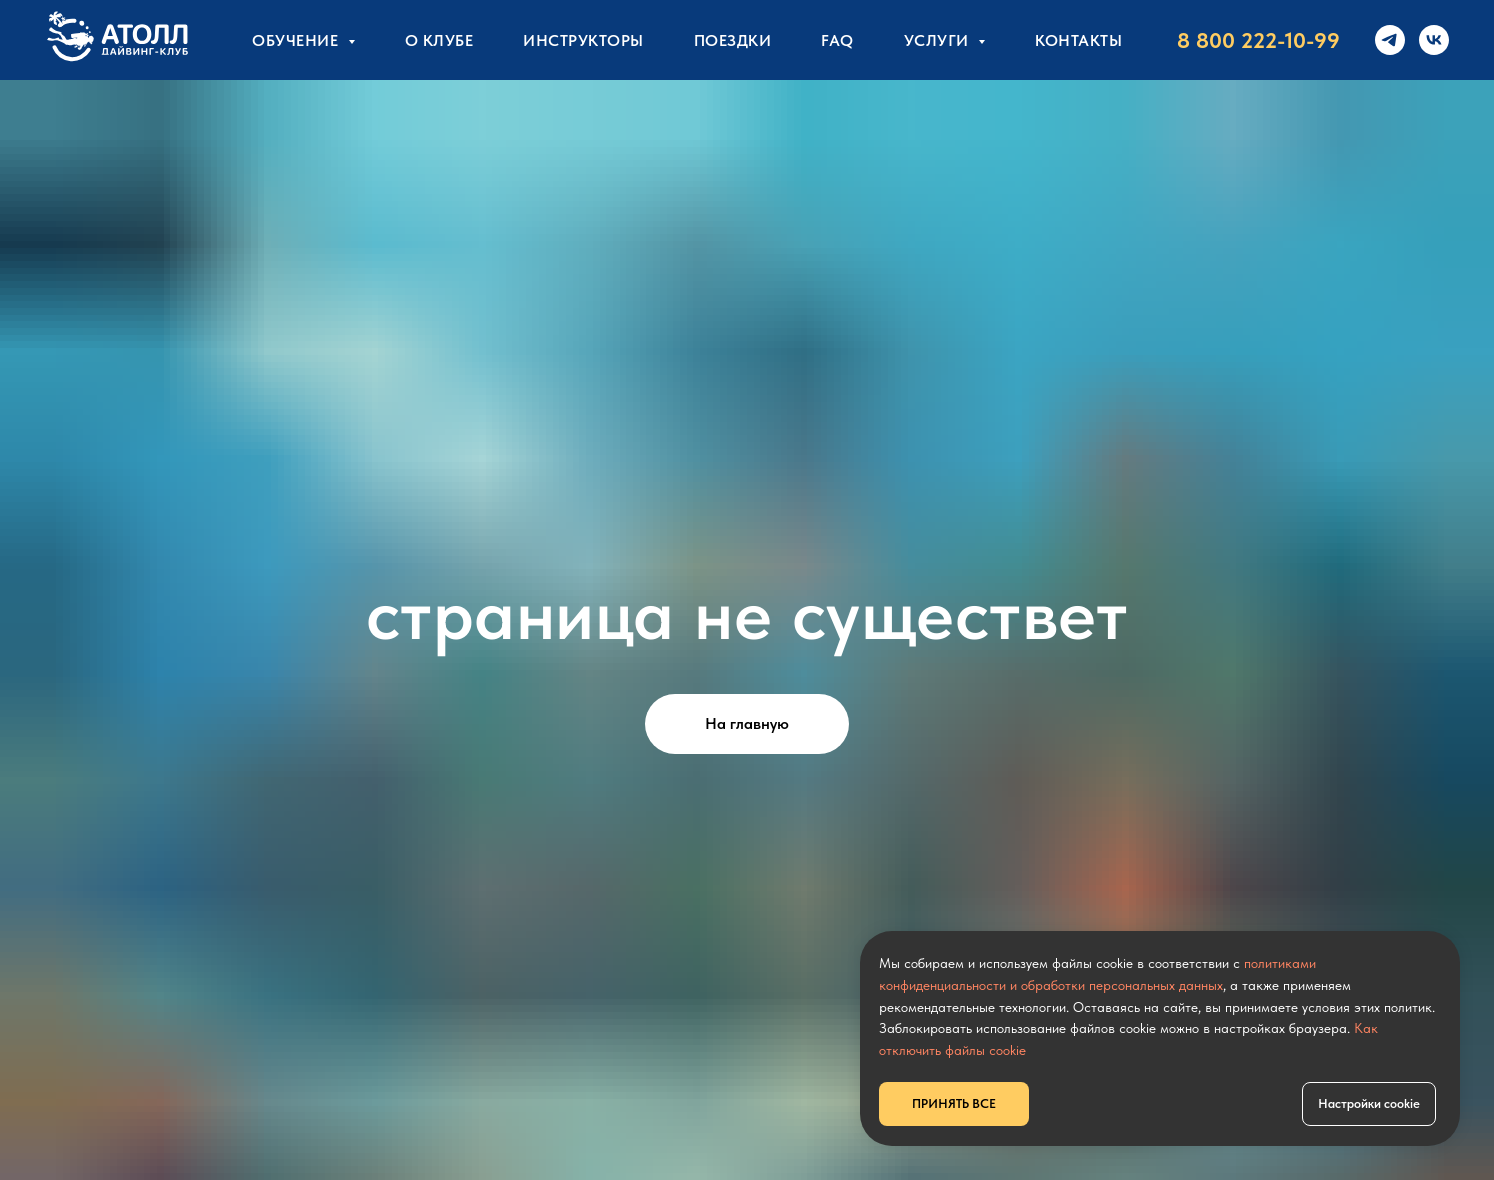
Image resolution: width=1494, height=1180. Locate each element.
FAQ (837, 40)
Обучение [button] (297, 40)
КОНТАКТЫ (1078, 40)
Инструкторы (583, 40)
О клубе (439, 40)
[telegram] (1390, 40)
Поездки (733, 40)
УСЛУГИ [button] (939, 40)
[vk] (1434, 40)
